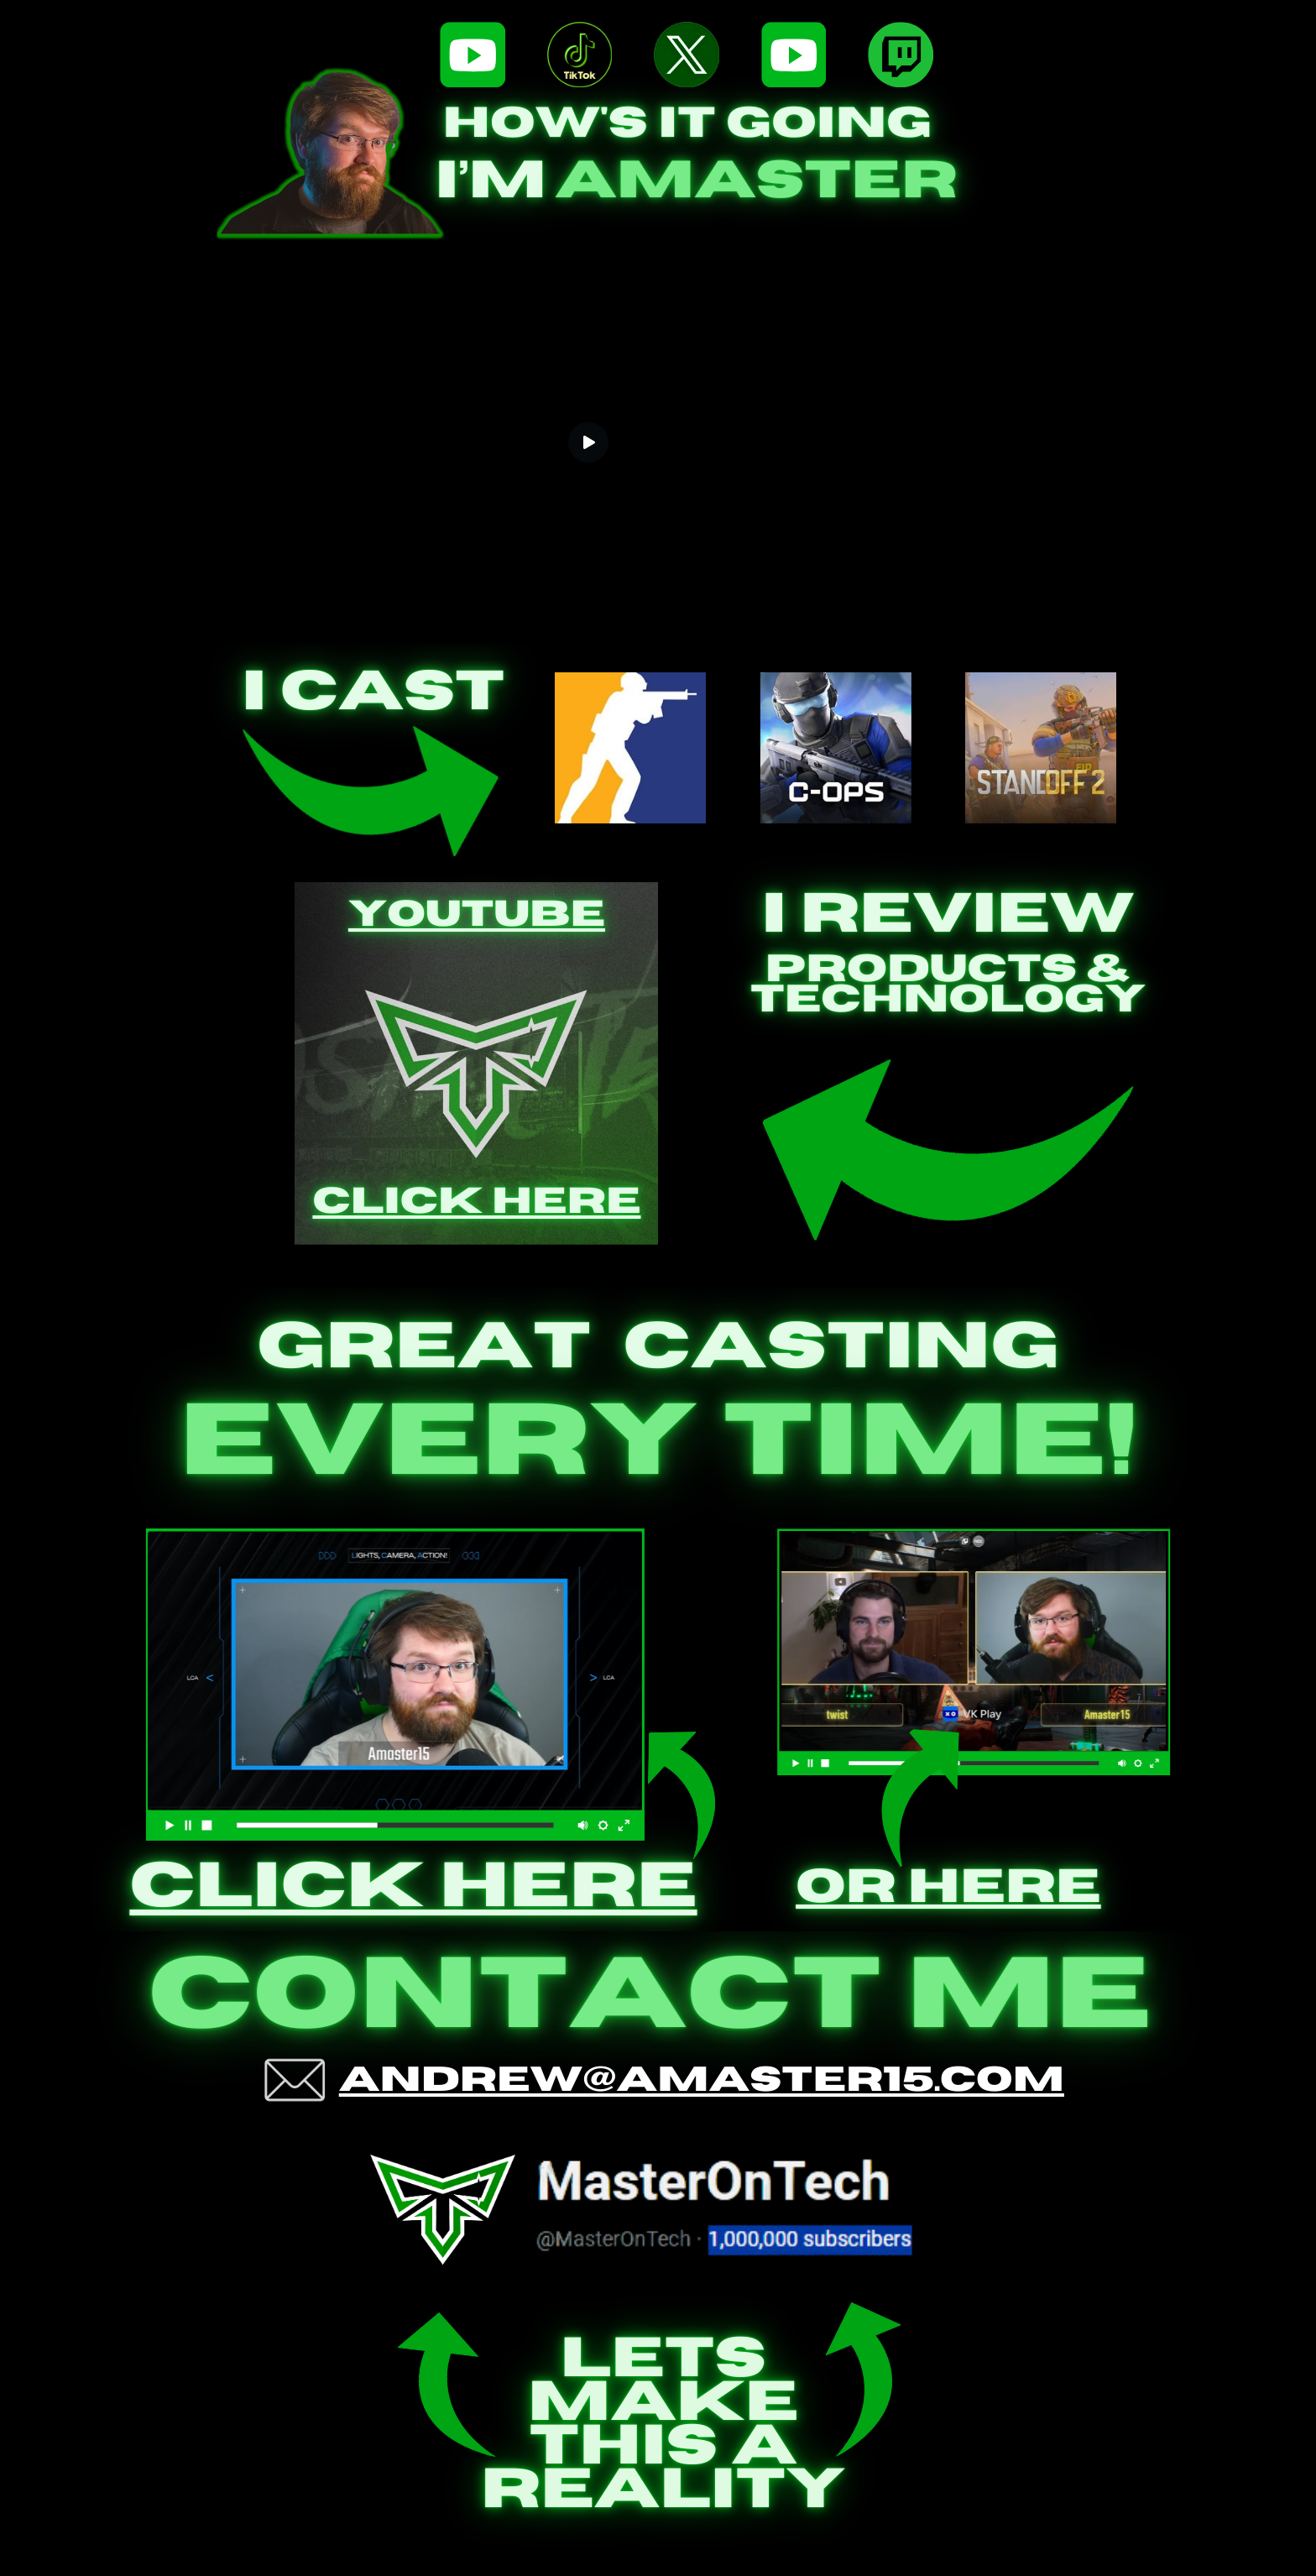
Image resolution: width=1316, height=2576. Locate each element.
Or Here (948, 1887)
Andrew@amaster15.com (701, 2080)
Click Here (476, 1241)
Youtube (476, 953)
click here (413, 1887)
